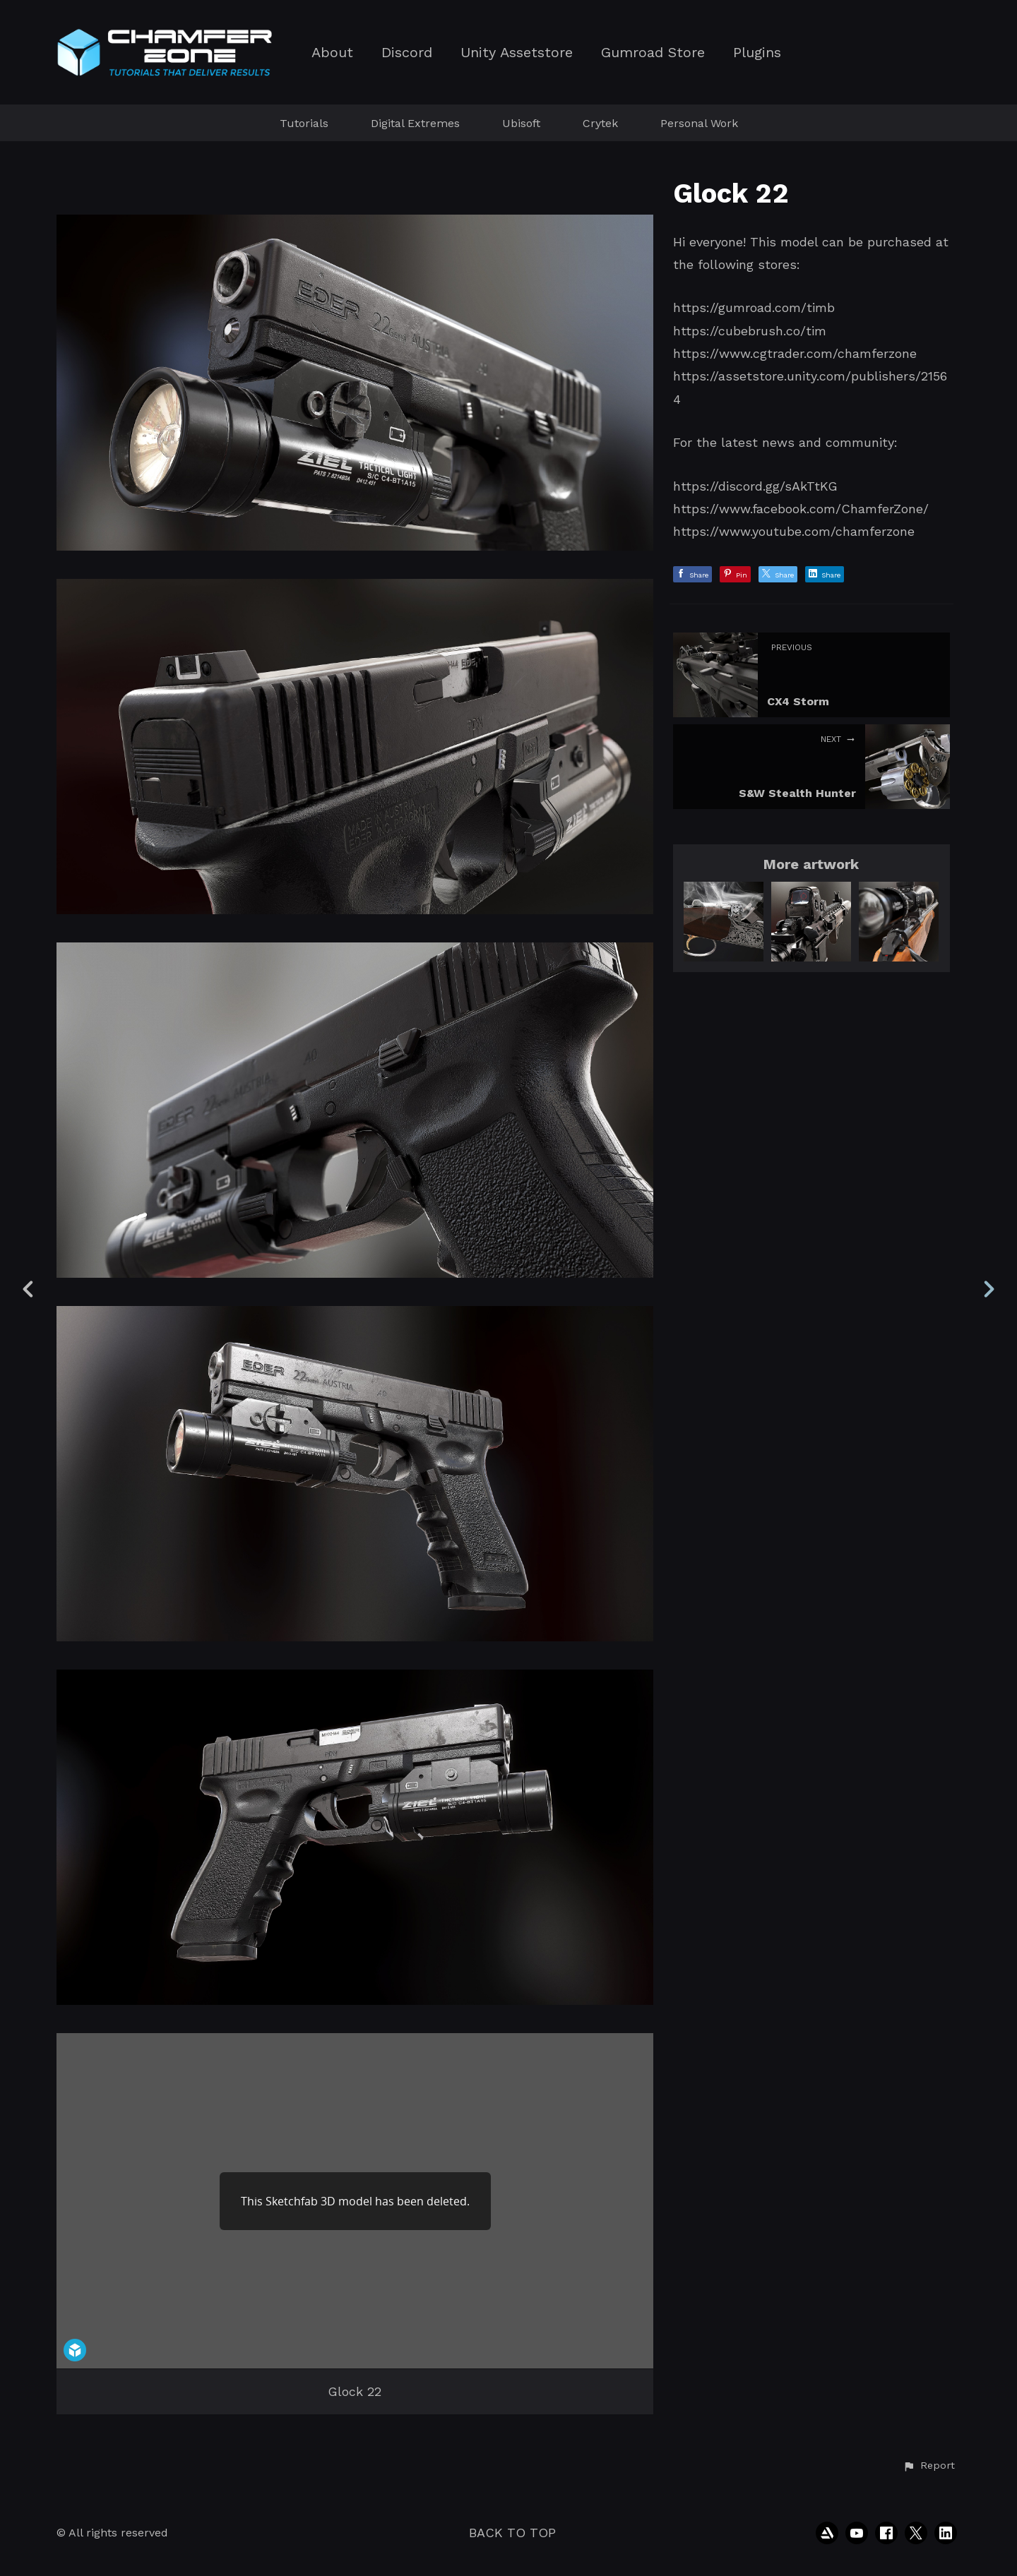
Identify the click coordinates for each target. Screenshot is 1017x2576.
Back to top (512, 2532)
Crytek (600, 123)
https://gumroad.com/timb (754, 307)
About (332, 52)
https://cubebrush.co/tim (749, 330)
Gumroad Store (653, 52)
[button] (929, 2466)
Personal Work (699, 123)
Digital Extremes (415, 123)
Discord (406, 52)
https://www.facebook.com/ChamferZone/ (801, 508)
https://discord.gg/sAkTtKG (755, 486)
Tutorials (304, 123)
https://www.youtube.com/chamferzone (794, 531)
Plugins (757, 52)
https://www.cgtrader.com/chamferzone (795, 353)
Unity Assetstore (516, 52)
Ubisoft (521, 123)
